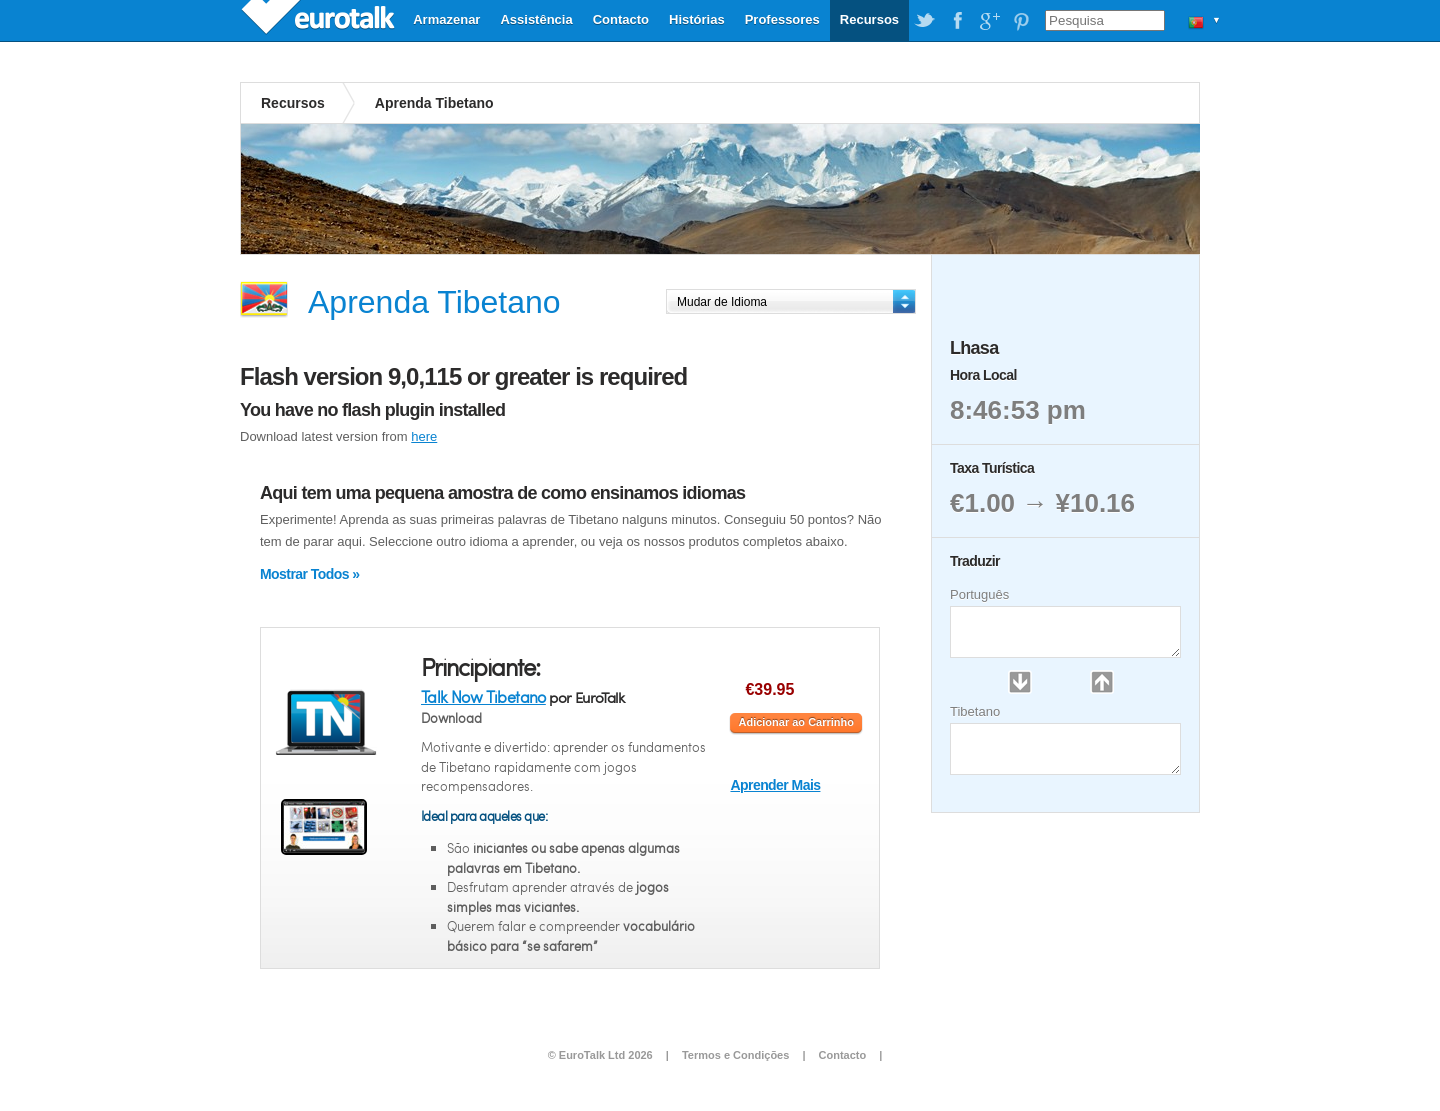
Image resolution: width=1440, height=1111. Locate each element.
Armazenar (446, 19)
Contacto (621, 19)
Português (979, 594)
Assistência (536, 19)
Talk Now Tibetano (483, 696)
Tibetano (975, 711)
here (424, 436)
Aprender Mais (775, 785)
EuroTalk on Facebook (957, 21)
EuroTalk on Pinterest (1021, 21)
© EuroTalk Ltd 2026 (600, 1055)
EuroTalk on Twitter (925, 21)
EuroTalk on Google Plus (989, 21)
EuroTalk (320, 20)
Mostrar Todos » (309, 574)
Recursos (869, 19)
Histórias (697, 19)
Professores (782, 19)
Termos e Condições (735, 1055)
